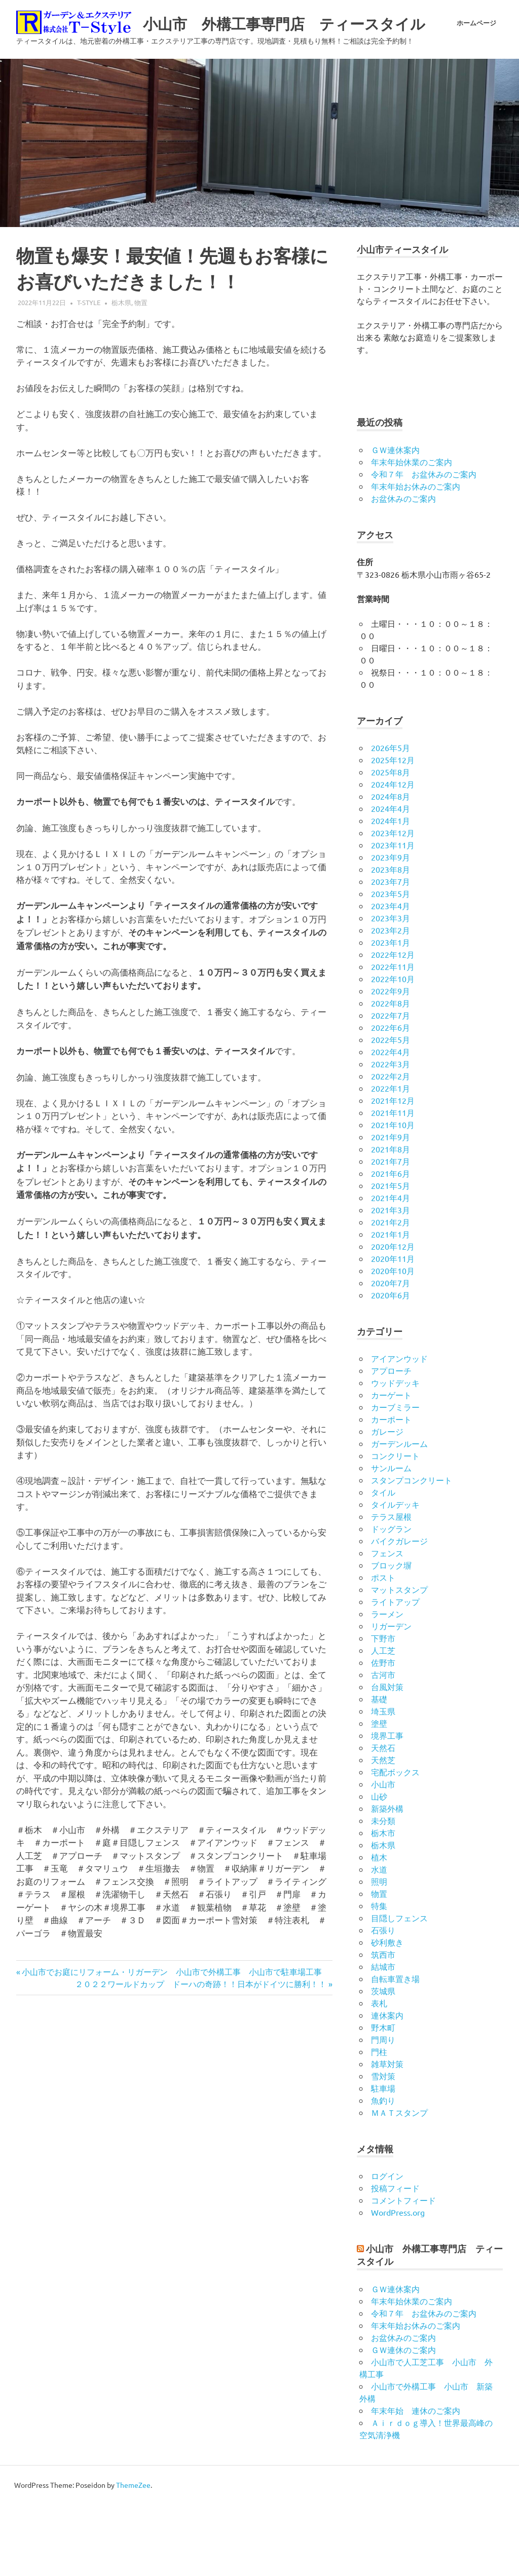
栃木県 (121, 374)
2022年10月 (393, 1050)
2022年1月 (390, 1159)
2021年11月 (393, 1184)
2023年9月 (390, 928)
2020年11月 (393, 1330)
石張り (383, 2001)
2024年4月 (390, 880)
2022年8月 (390, 1074)
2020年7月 (390, 1354)
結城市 (383, 2038)
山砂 (379, 1867)
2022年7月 (390, 1086)
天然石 (383, 1819)
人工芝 (383, 1721)
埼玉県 (383, 1782)
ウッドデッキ (395, 1454)
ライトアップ (395, 1673)
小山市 (383, 1855)
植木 (379, 1928)
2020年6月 (390, 1366)
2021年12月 (393, 1172)
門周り (383, 2111)
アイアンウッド (399, 1430)
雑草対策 (387, 2135)
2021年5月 (390, 1257)
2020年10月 (393, 1342)
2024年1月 (390, 892)
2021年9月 (390, 1208)
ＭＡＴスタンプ (399, 2184)
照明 (379, 1953)
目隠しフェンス (399, 1989)
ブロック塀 (391, 1636)
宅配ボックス (395, 1843)
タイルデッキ (395, 1576)
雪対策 (383, 2147)
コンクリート (395, 1527)
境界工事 (387, 1807)
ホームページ (476, 107)
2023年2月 (390, 1001)
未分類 (383, 1892)
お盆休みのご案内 (403, 570)
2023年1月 (390, 1014)
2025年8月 (390, 843)
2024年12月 (393, 855)
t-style (88, 374)
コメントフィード (403, 2272)
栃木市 (383, 1904)
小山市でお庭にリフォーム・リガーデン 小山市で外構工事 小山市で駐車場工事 (172, 2043)
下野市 (383, 1709)
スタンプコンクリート (411, 1551)
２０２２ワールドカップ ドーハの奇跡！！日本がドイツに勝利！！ (200, 2055)
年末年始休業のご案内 (411, 533)
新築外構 (387, 1880)
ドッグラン (391, 1600)
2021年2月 (390, 1293)
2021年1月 (390, 1305)
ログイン (387, 2248)
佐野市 (383, 1734)
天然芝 (383, 1831)
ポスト (383, 1649)
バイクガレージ (399, 1612)
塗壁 (379, 1794)
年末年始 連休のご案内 (415, 2482)
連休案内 (387, 2086)
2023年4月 (390, 977)
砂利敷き (387, 2013)
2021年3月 (390, 1281)
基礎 (379, 1770)
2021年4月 (390, 1269)
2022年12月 (393, 1026)
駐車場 (383, 2159)
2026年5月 (390, 819)
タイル (383, 1563)
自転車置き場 (395, 2050)
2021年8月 (390, 1220)
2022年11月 (393, 1038)
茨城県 (383, 2062)
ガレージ (387, 1503)
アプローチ (391, 1442)
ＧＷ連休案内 (395, 521)
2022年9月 (390, 1062)
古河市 (383, 1746)
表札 (379, 2074)
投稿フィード (395, 2260)
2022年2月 (390, 1147)
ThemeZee (133, 2556)
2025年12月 (393, 831)
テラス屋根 (391, 1588)
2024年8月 (390, 868)
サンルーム (391, 1539)
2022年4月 (390, 1123)
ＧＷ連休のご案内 (403, 2421)
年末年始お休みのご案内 (415, 557)
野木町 (383, 2099)
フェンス (387, 1624)
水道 (379, 1940)
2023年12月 (393, 904)
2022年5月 (390, 1111)
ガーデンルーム (399, 1515)
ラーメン (387, 1685)
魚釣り (383, 2172)
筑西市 (383, 2026)
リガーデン (391, 1697)
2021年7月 (390, 1232)
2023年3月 (390, 989)
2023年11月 (393, 916)
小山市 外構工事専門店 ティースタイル (200, 48)
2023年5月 (390, 965)
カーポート (391, 1490)
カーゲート (391, 1466)
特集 (379, 1977)
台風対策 (387, 1758)
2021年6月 (390, 1245)
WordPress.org (398, 2284)
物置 (140, 374)
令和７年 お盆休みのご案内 (423, 545)
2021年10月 (393, 1196)
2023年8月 (390, 941)
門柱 (379, 2123)
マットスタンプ (399, 1661)
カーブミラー (395, 1478)
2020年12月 (393, 1318)
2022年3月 (390, 1135)
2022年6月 (390, 1099)
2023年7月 (390, 953)
